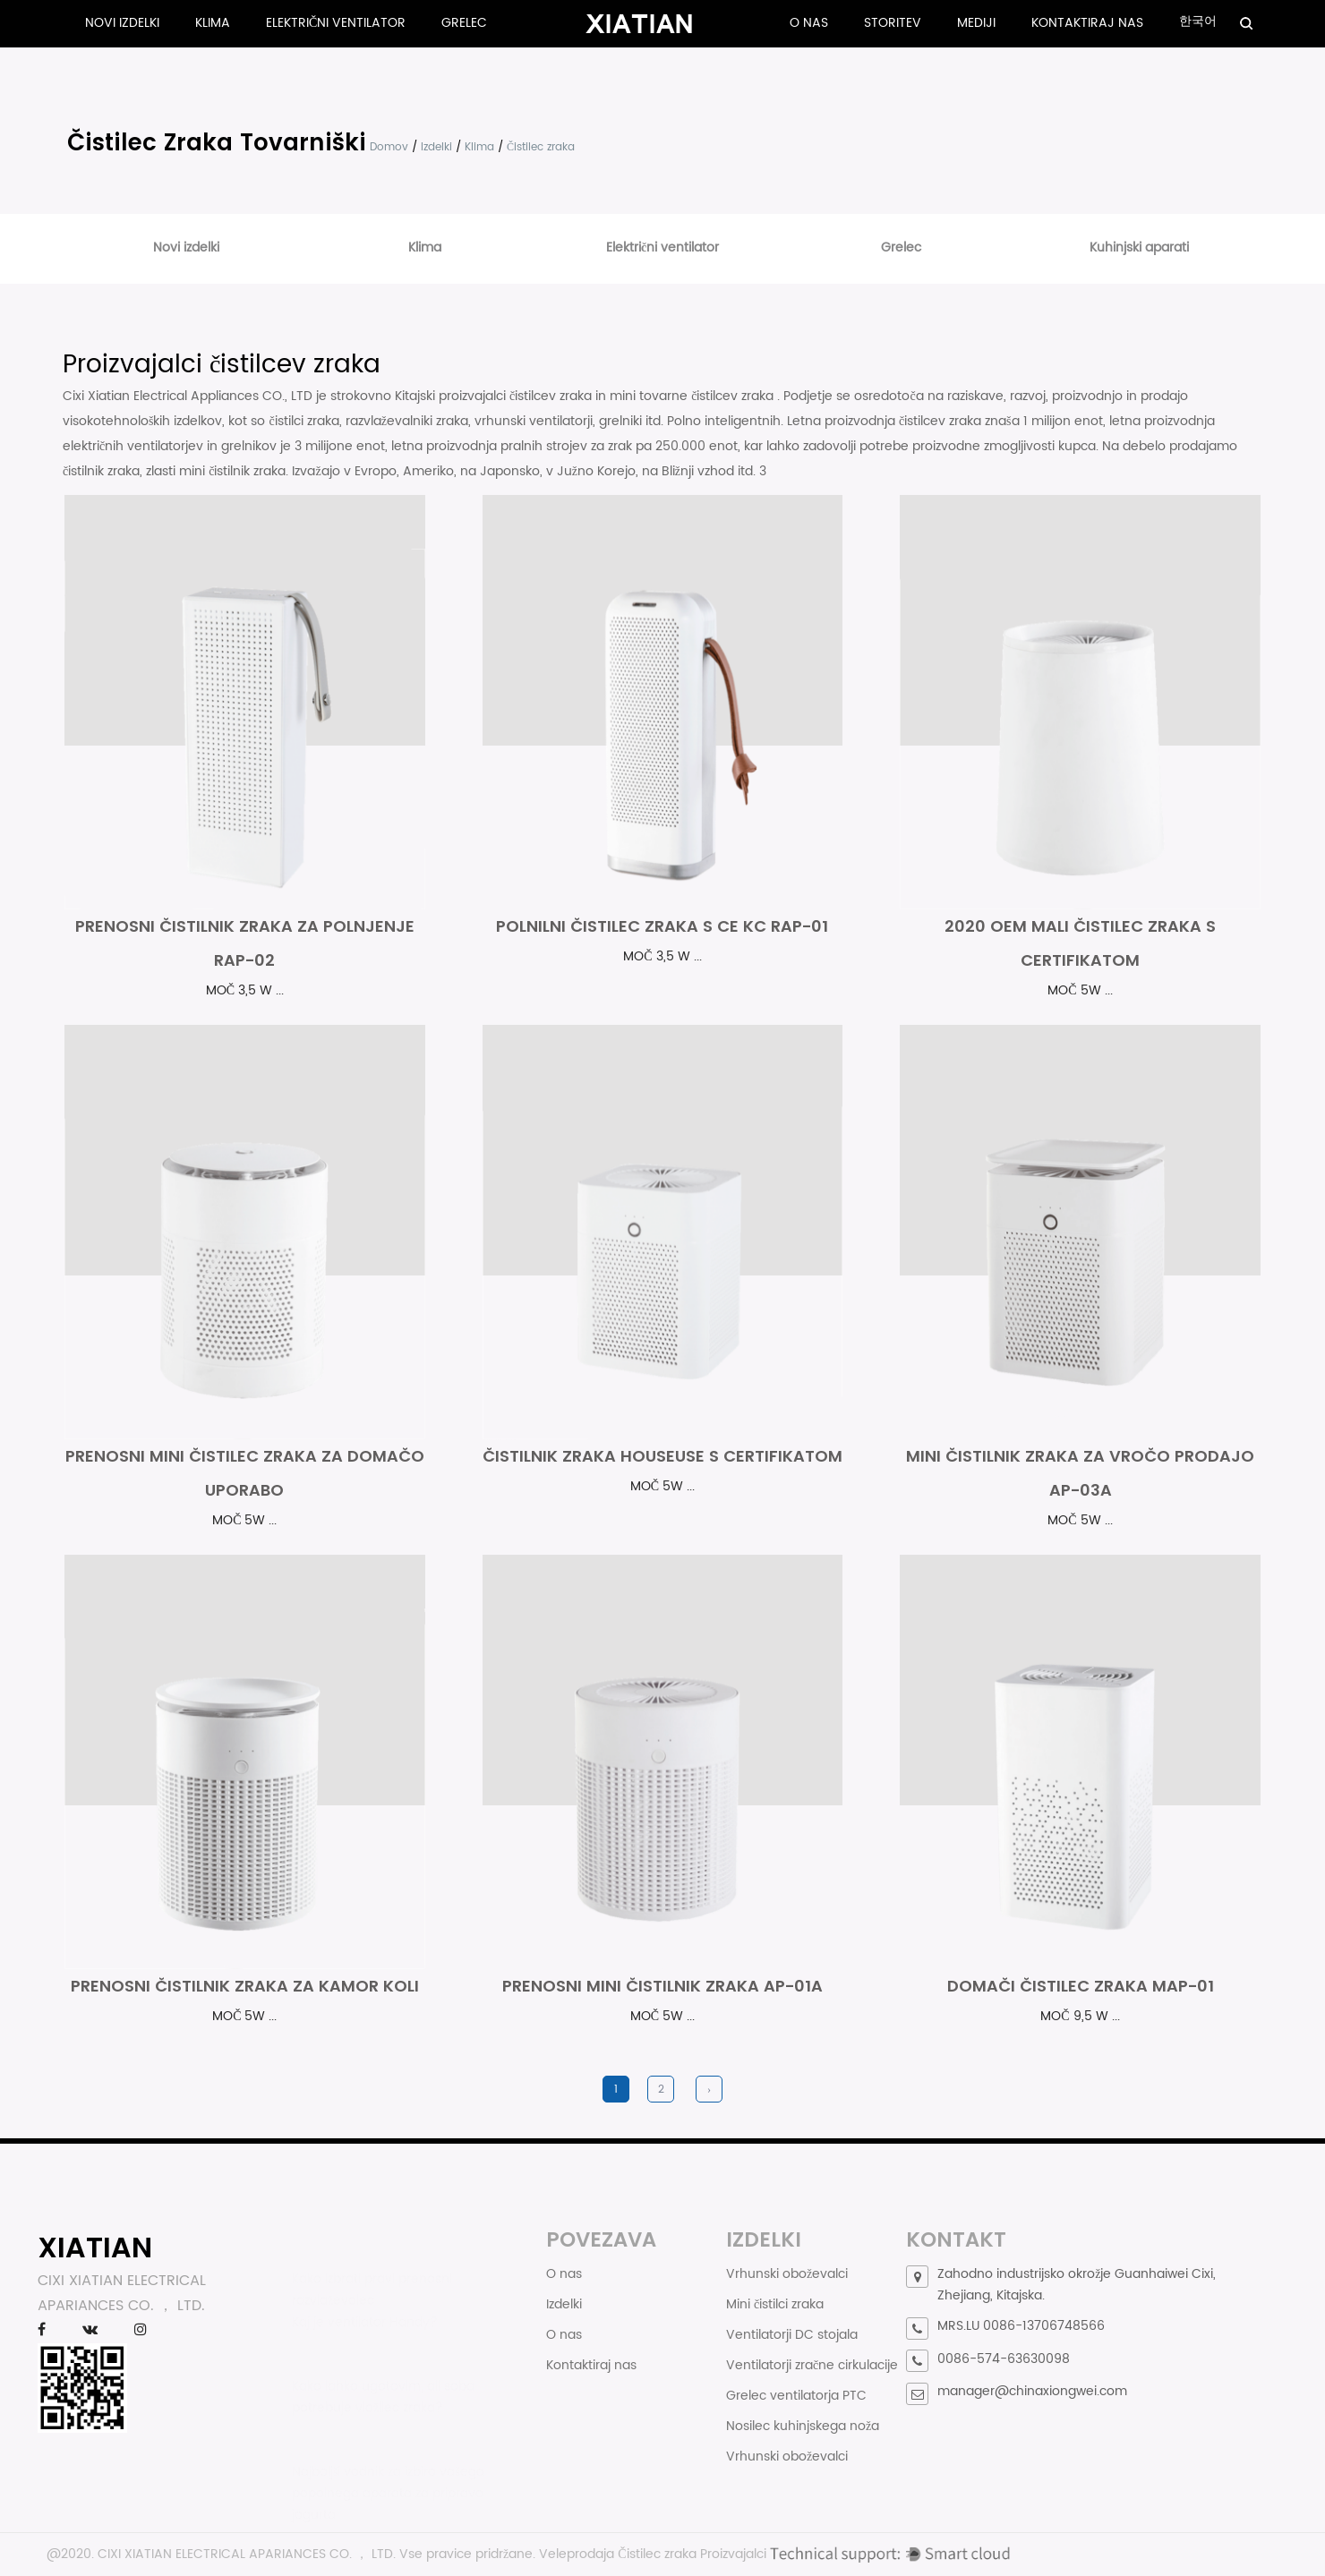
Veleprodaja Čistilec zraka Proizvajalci (652, 2554)
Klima (212, 23)
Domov (389, 147)
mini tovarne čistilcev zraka (693, 396)
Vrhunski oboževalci (787, 2274)
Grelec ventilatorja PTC (796, 2395)
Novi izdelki (122, 23)
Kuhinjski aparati (1139, 247)
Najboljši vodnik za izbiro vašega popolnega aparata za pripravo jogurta (388, 2480)
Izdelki (436, 147)
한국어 (1198, 21)
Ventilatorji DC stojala (792, 2334)
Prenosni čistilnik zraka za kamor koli (245, 1986)
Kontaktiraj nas (1087, 23)
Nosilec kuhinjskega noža (802, 2426)
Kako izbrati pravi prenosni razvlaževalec (372, 2281)
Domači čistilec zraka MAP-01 (1080, 1986)
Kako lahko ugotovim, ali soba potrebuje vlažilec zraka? (383, 2388)
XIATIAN (95, 2247)
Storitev (892, 23)
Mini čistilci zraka (775, 2304)
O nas (809, 23)
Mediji (976, 23)
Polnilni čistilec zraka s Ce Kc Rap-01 (662, 926)
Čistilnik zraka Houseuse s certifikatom (662, 1456)
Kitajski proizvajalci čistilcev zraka (495, 396)
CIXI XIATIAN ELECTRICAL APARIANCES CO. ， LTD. (247, 2554)
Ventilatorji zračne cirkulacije (812, 2365)
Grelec (464, 23)
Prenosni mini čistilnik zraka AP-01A (662, 1986)
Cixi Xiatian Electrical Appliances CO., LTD (189, 396)
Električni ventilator (336, 23)
